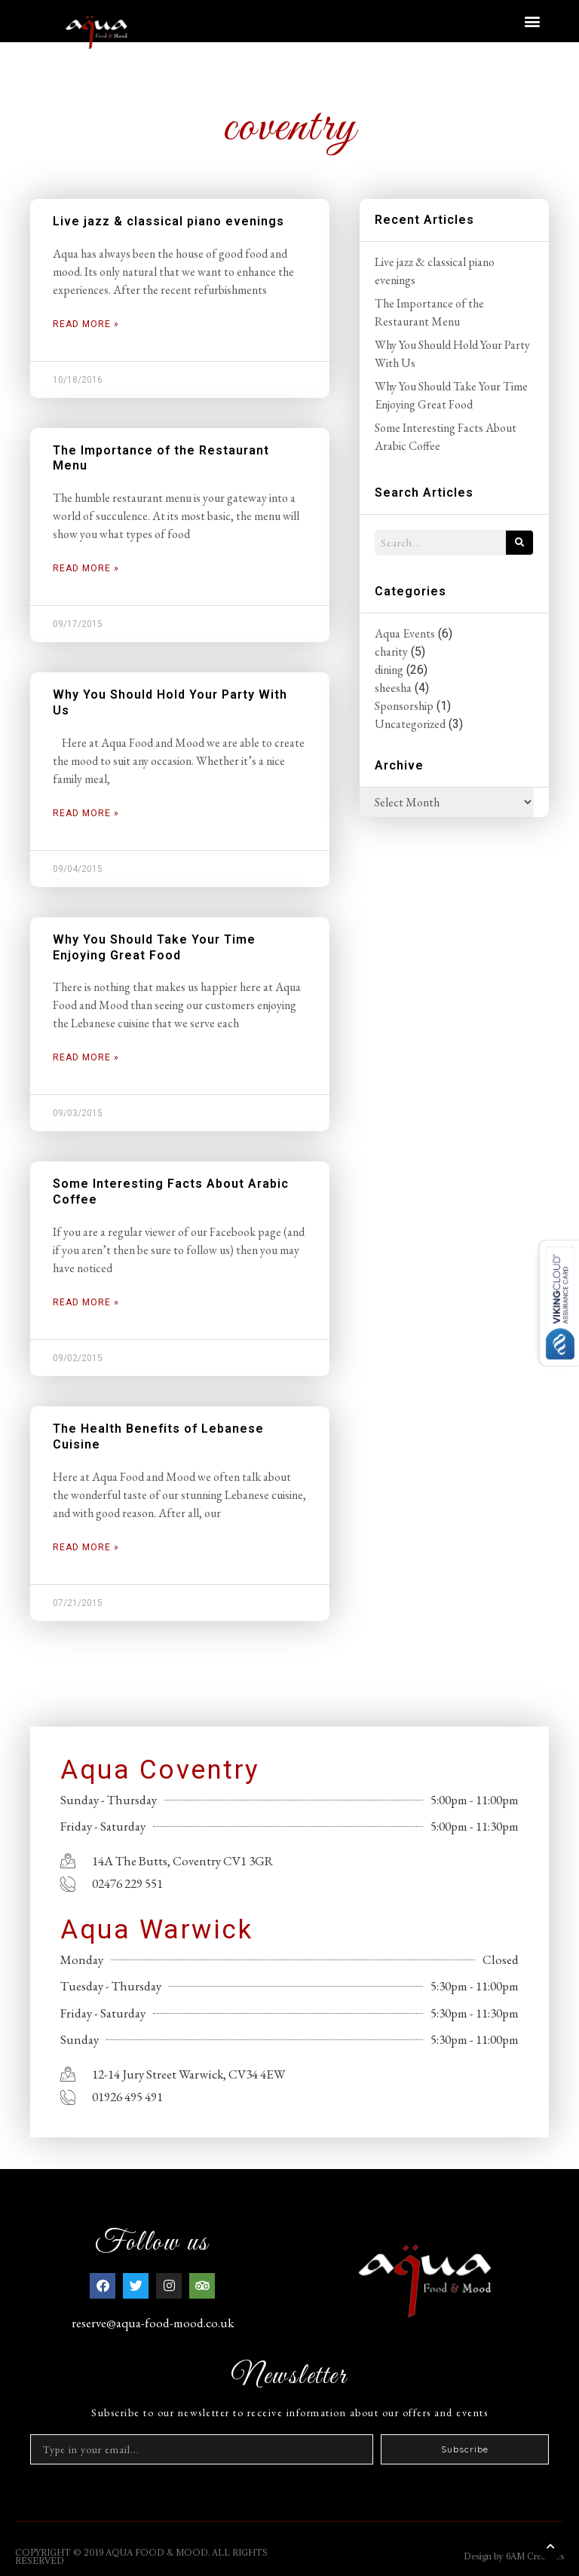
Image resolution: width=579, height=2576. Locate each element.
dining (389, 670)
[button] (532, 20)
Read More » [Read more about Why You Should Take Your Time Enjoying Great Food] (86, 1057)
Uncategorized (410, 724)
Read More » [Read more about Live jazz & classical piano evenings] (86, 324)
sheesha (393, 688)
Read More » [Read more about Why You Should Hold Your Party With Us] (86, 813)
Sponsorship (404, 706)
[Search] (519, 543)
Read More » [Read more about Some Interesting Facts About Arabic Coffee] (86, 1302)
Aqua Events (405, 633)
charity (391, 651)
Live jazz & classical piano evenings (168, 221)
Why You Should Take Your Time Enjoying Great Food (154, 947)
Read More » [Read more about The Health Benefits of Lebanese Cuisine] (86, 1547)
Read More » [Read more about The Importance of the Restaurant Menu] (86, 568)
